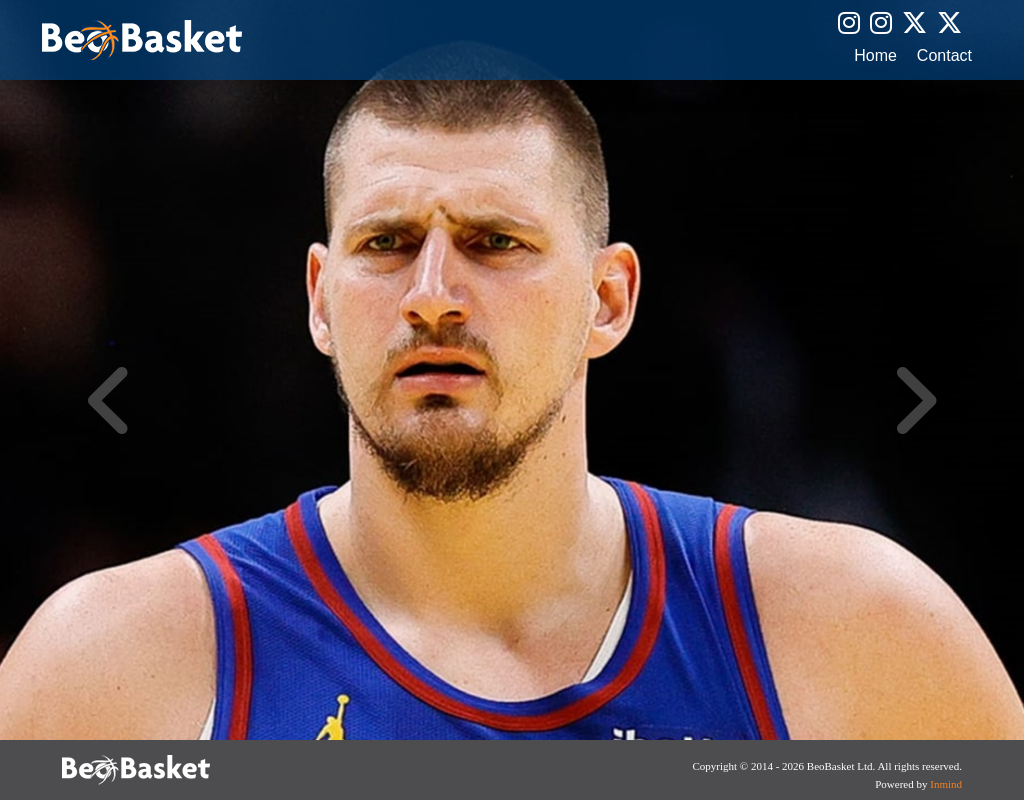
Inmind (946, 784)
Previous (110, 400)
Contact (944, 56)
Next (914, 400)
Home (875, 56)
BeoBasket (142, 40)
